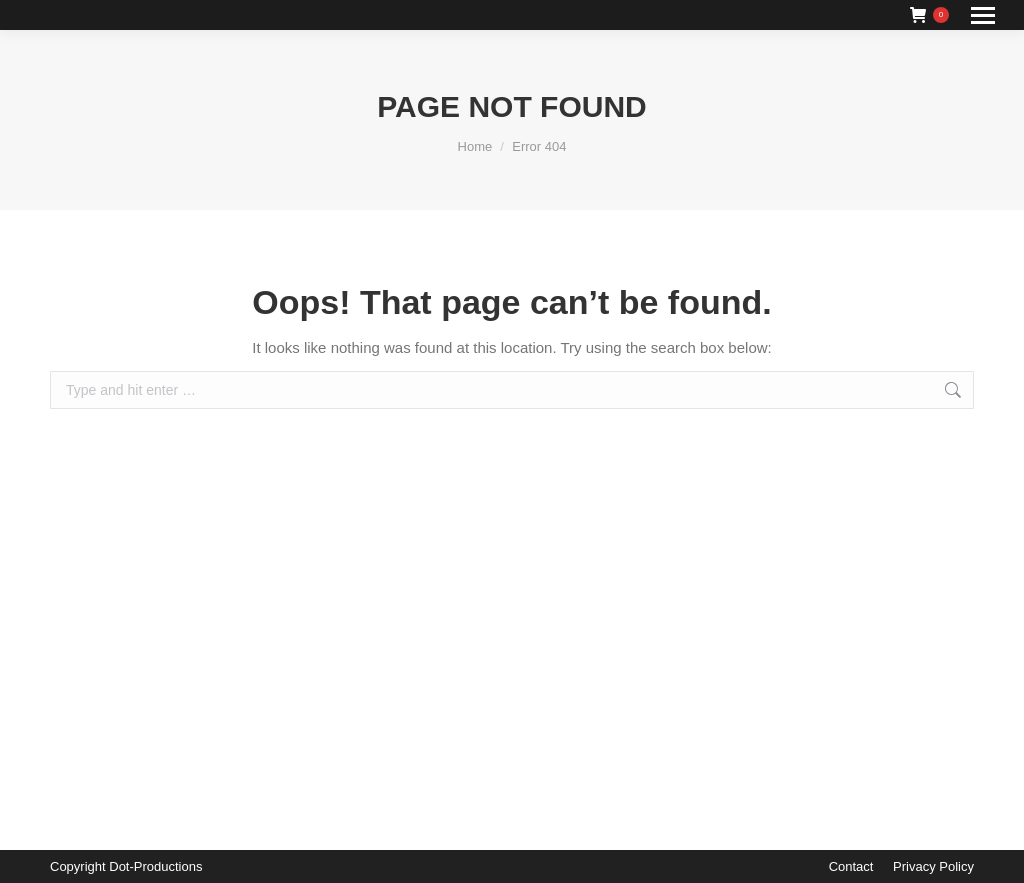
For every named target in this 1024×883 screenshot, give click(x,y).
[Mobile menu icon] (983, 15)
